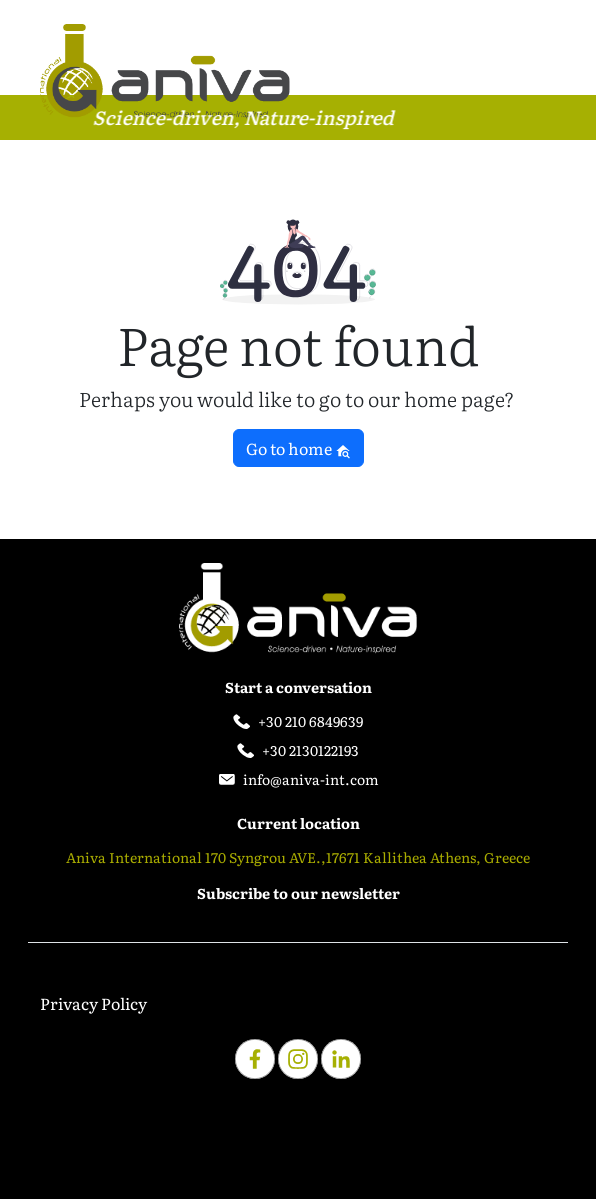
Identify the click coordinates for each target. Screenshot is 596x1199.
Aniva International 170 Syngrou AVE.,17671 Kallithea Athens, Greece (298, 857)
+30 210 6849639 (310, 721)
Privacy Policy (93, 1003)
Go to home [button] (298, 448)
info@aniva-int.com (311, 779)
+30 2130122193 (310, 750)
